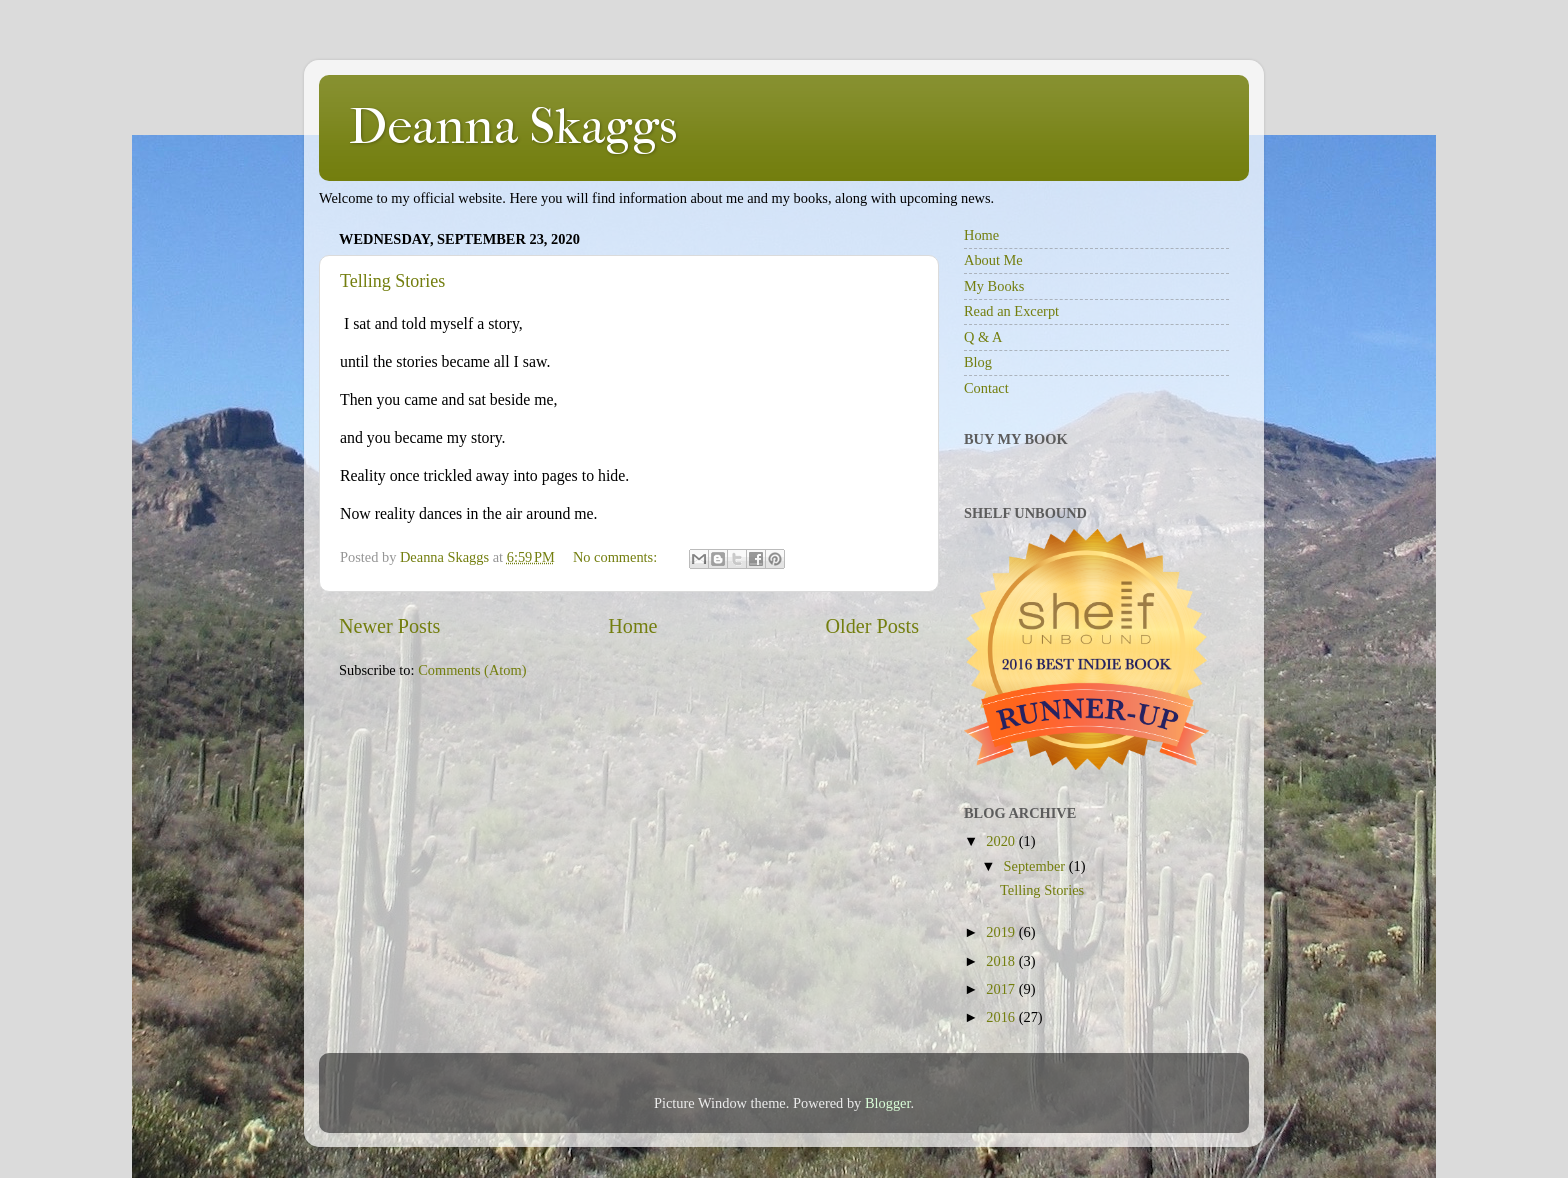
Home (632, 626)
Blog (978, 362)
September (1036, 866)
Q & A (983, 337)
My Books (994, 286)
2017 (1002, 989)
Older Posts (872, 626)
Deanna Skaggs (513, 126)
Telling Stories (392, 281)
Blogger (888, 1103)
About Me (993, 260)
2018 (1002, 961)
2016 (1002, 1017)
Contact (986, 388)
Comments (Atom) (472, 670)
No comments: (617, 557)
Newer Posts (389, 626)
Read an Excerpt (1011, 311)
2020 (1002, 841)
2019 (1002, 932)
